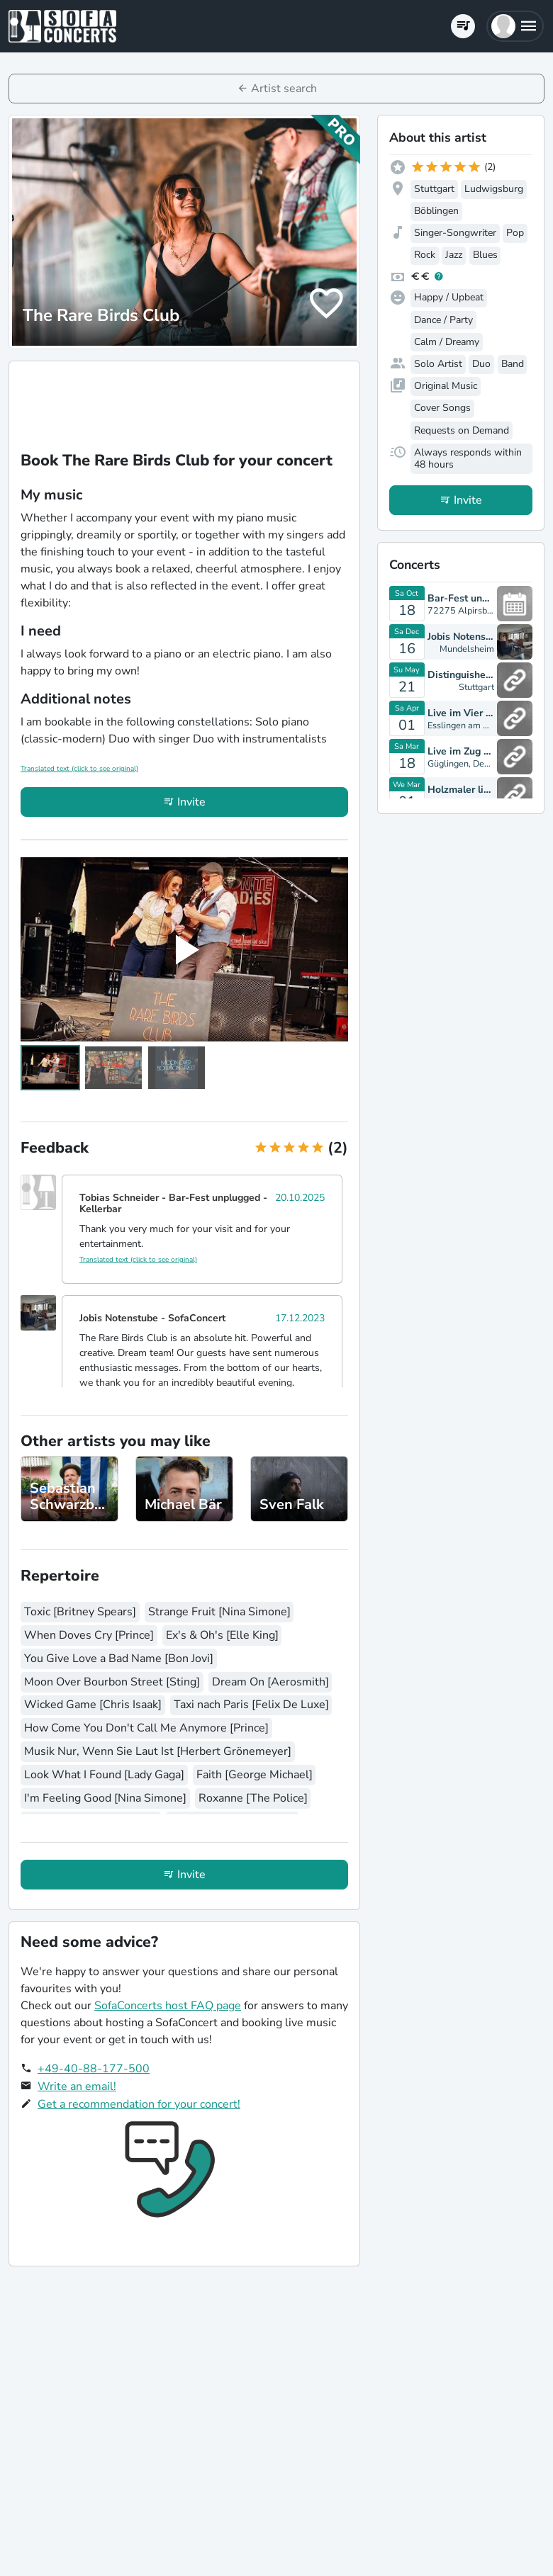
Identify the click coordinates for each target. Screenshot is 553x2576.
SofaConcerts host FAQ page (167, 2005)
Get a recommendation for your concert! (139, 2104)
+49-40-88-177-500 (94, 2069)
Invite (191, 802)
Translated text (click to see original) (79, 769)
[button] (515, 26)
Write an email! (77, 2086)
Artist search (284, 88)
